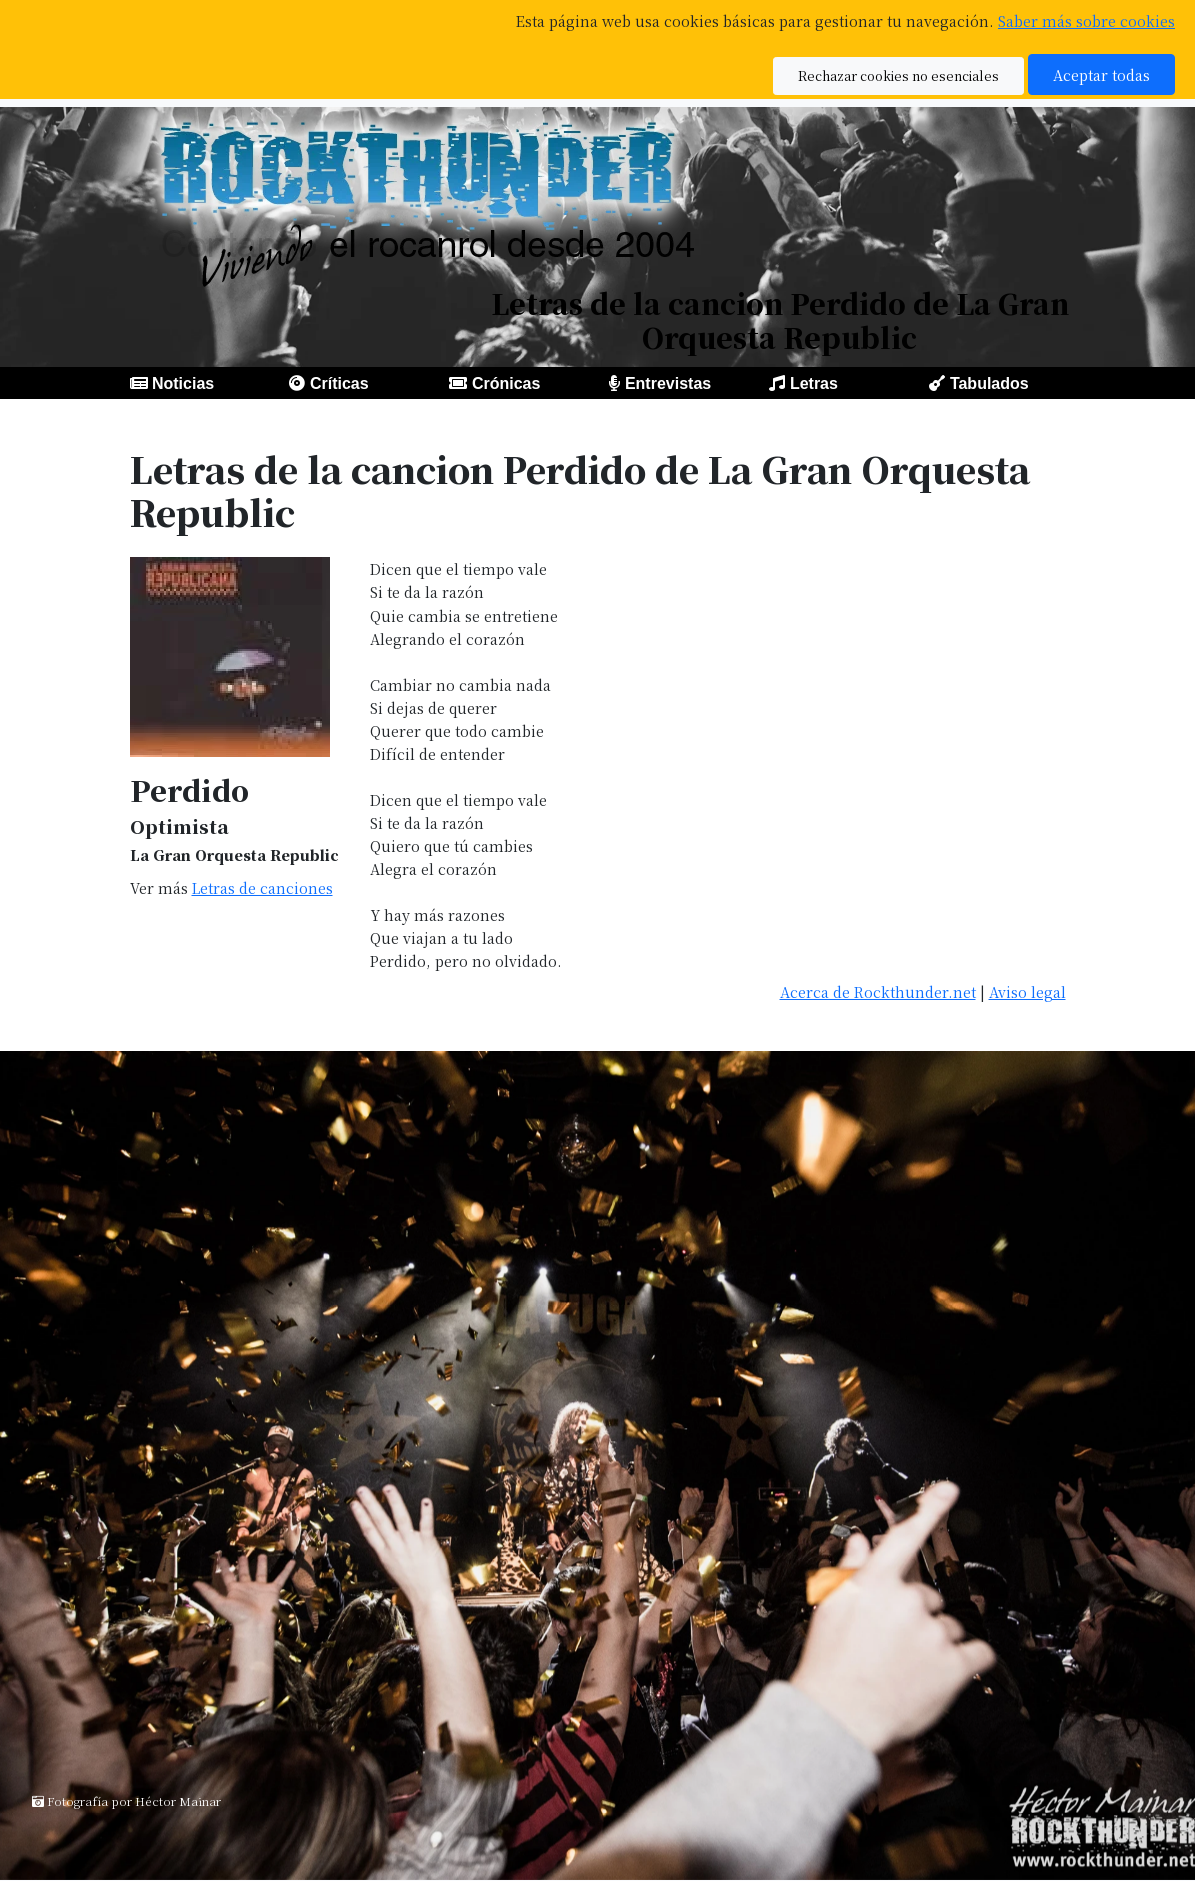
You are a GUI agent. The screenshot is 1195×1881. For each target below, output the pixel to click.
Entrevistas (668, 383)
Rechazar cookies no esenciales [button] (898, 75)
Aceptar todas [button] (1101, 74)
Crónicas (506, 383)
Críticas (339, 383)
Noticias (183, 383)
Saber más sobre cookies (1086, 20)
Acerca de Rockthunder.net (878, 991)
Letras (814, 383)
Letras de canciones (262, 887)
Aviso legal (1027, 991)
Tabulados (989, 383)
